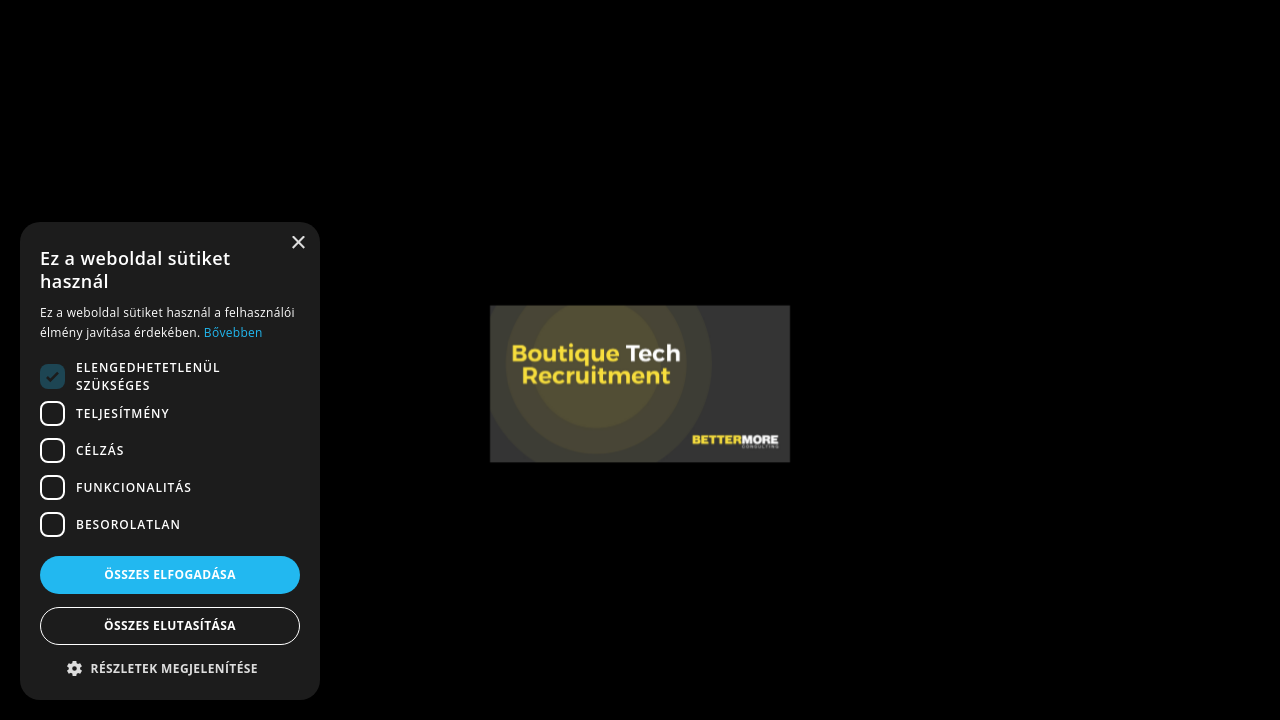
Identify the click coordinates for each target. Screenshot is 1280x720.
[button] (170, 669)
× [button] (297, 243)
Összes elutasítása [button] (170, 625)
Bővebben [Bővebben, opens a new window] (233, 332)
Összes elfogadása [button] (170, 574)
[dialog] (170, 461)
